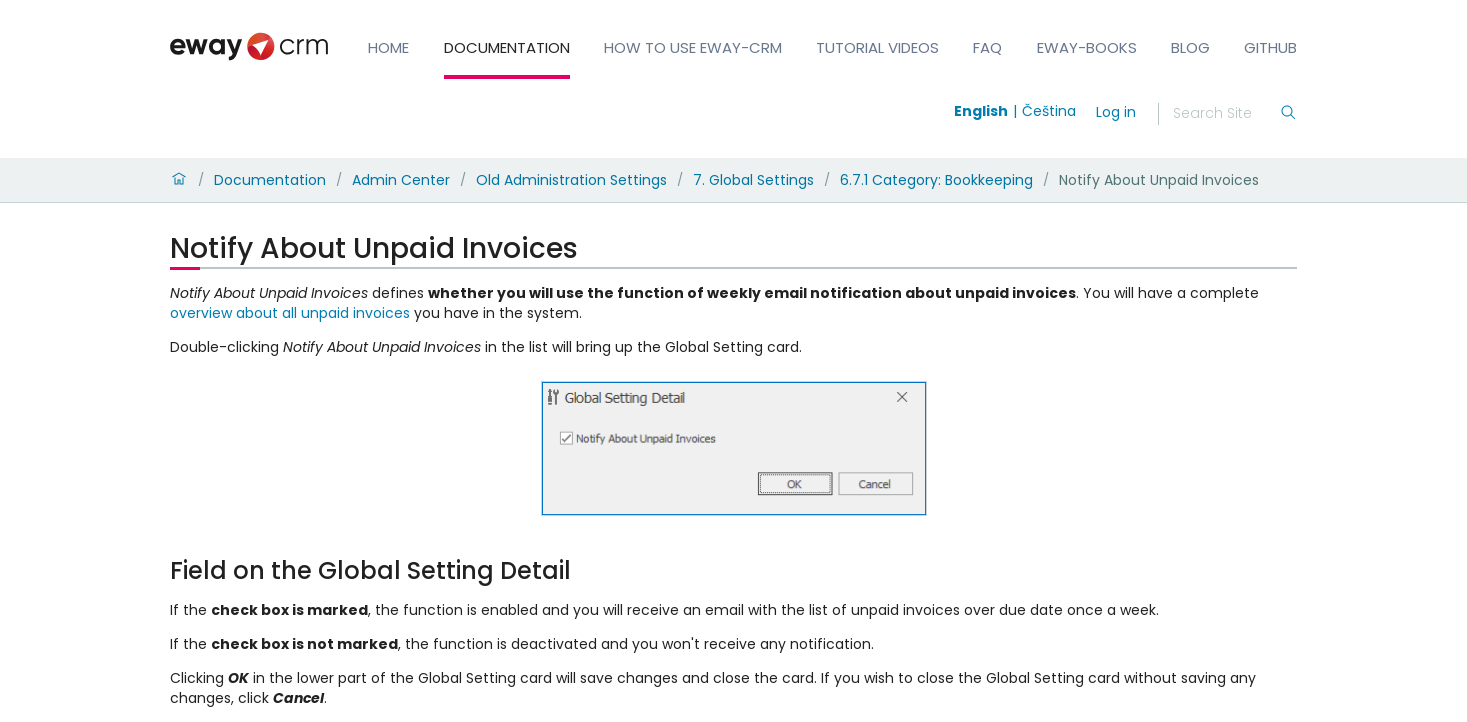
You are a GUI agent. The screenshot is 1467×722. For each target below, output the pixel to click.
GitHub (1270, 47)
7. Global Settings (753, 180)
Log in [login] (1116, 112)
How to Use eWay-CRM (693, 47)
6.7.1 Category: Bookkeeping (936, 180)
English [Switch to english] (981, 111)
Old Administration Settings (571, 180)
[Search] (1226, 114)
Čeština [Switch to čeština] (1049, 111)
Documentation (507, 47)
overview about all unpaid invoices (290, 313)
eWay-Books (1087, 47)
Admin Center (401, 180)
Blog (1190, 47)
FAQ (987, 47)
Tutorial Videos (877, 47)
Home (388, 47)
